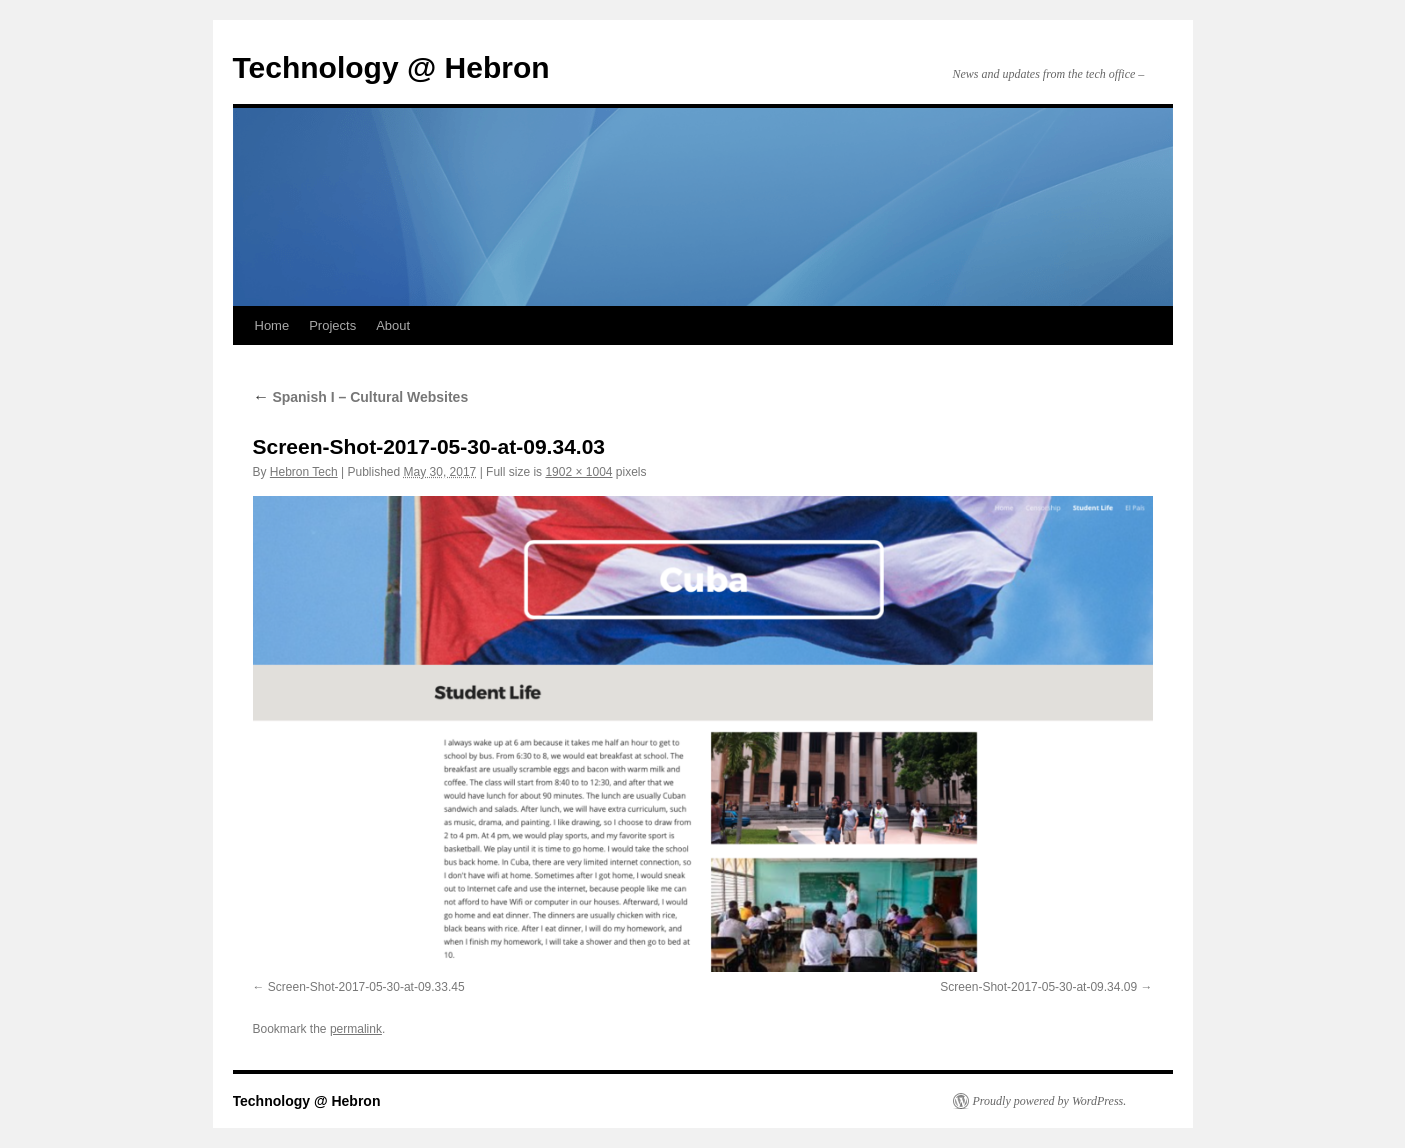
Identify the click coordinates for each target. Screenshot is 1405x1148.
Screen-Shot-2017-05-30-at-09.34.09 (1038, 987)
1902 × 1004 (578, 472)
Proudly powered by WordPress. (1050, 1101)
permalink (356, 1029)
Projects (332, 325)
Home (272, 325)
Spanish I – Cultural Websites (361, 397)
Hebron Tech (304, 472)
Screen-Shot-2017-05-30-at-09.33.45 (366, 987)
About (393, 325)
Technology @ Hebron (391, 67)
